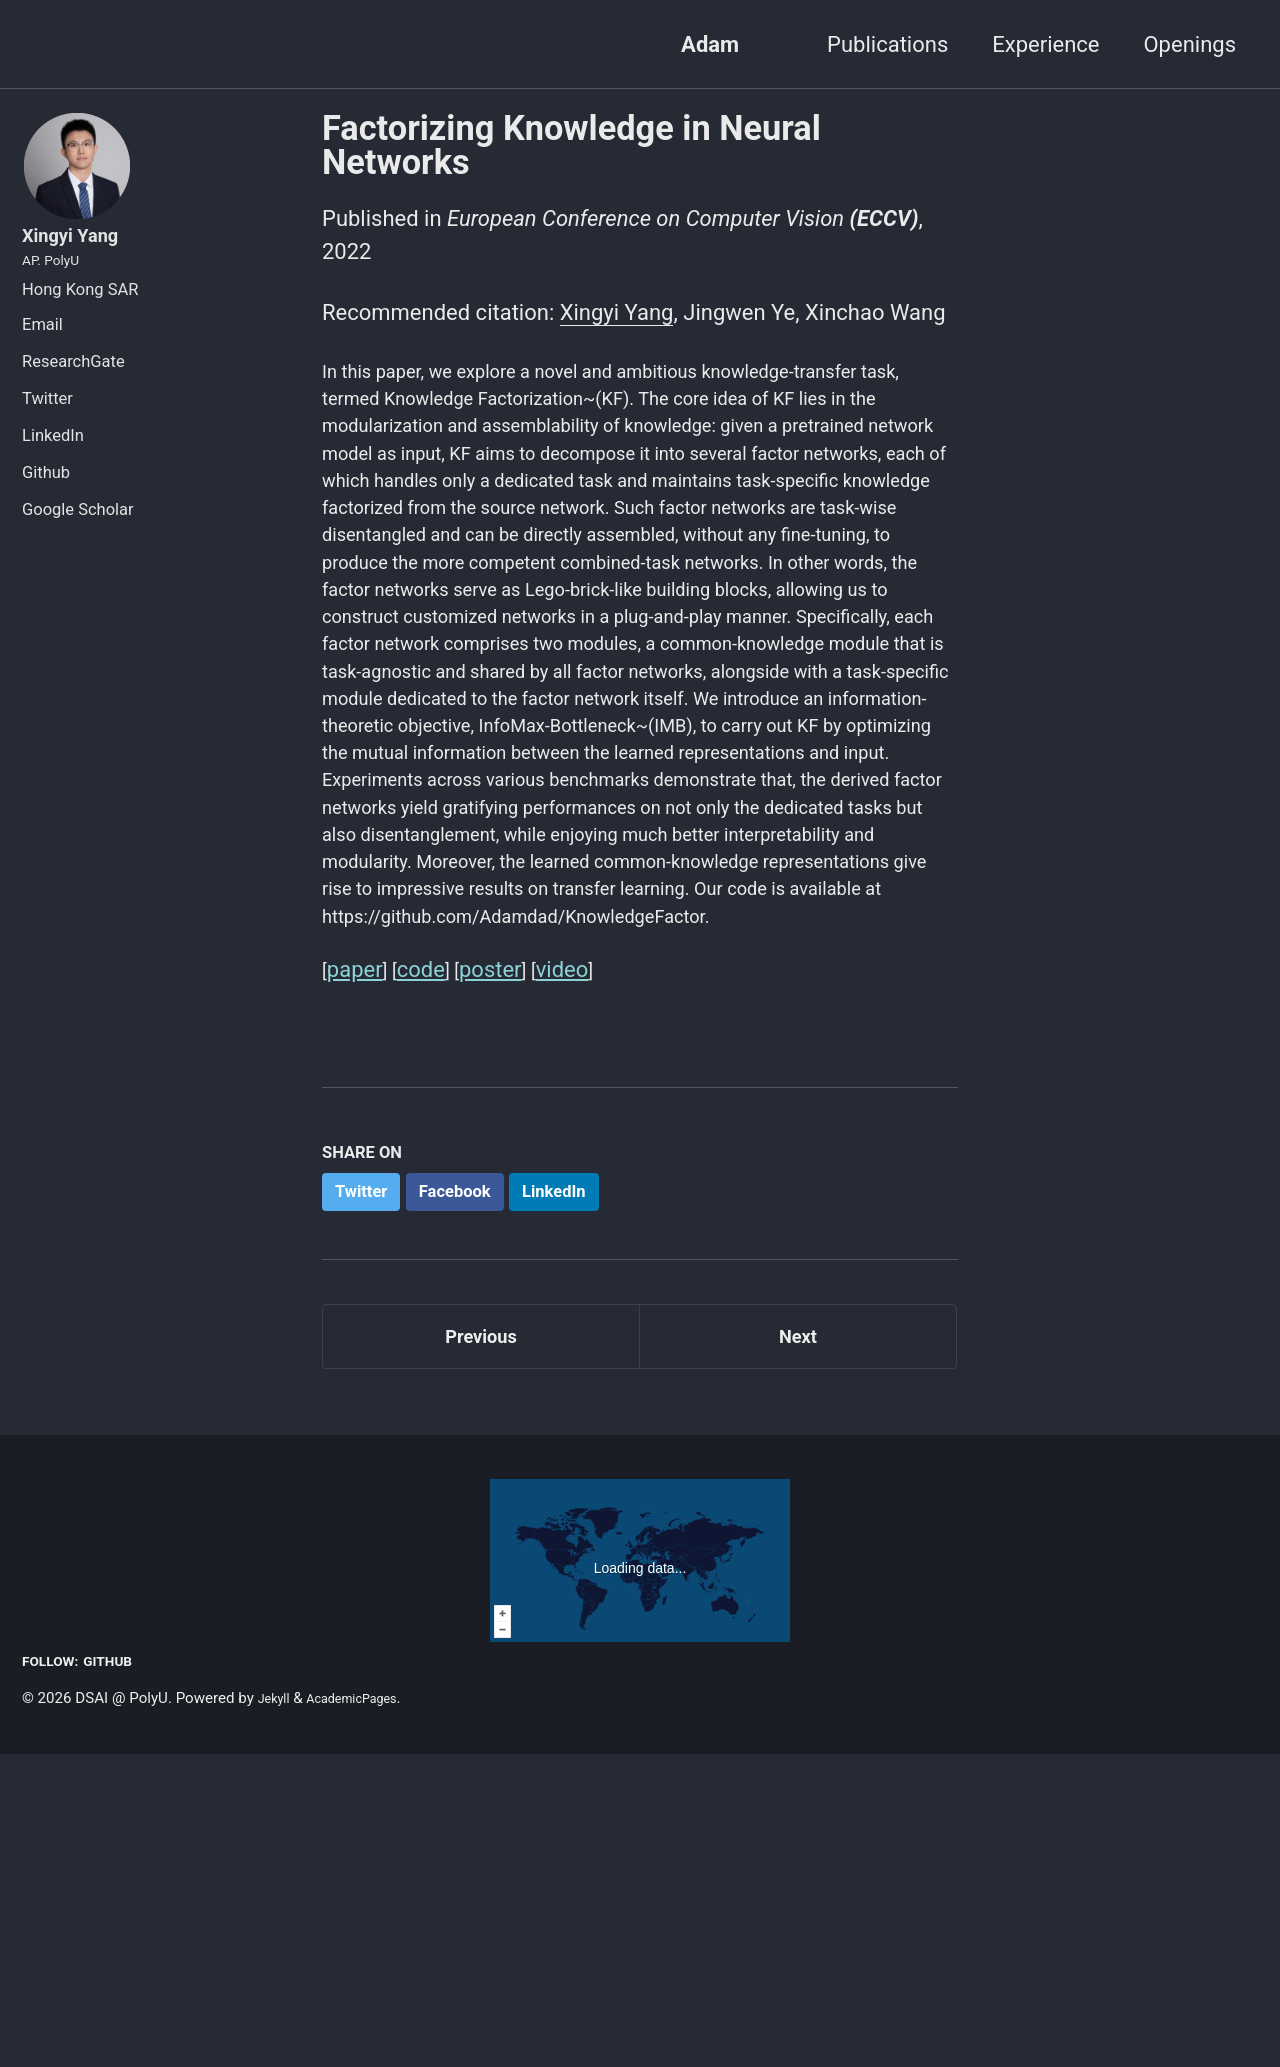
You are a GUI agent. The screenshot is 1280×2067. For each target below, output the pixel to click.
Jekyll (277, 2011)
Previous (481, 1642)
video (572, 1261)
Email (42, 358)
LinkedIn (53, 469)
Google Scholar (78, 543)
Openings (1189, 44)
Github (46, 506)
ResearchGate (73, 395)
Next (798, 1642)
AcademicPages (367, 2011)
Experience (1045, 44)
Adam (710, 44)
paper (356, 1261)
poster (497, 1261)
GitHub (124, 1973)
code (425, 1261)
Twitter (47, 432)
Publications (887, 44)
